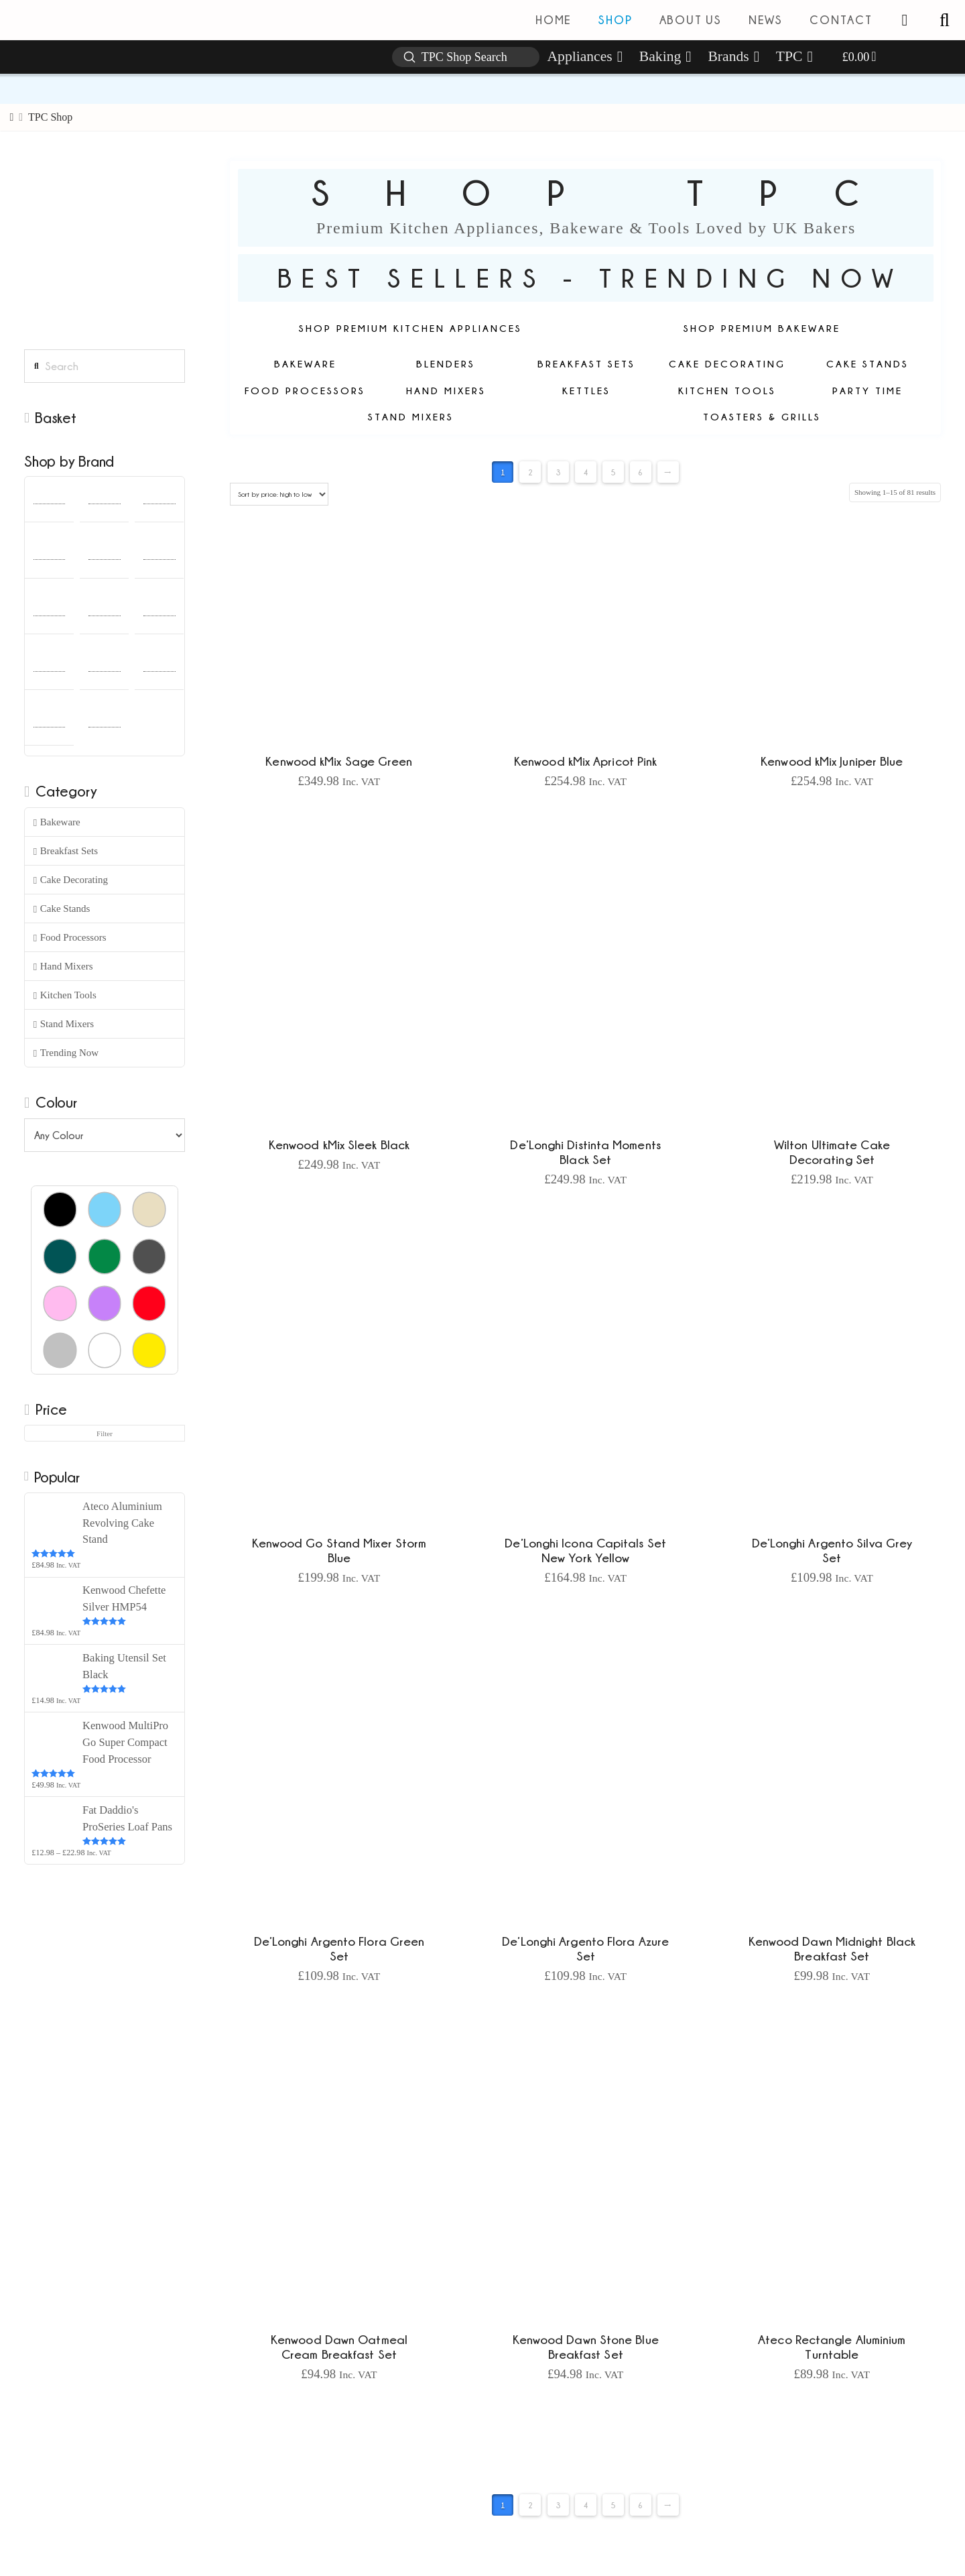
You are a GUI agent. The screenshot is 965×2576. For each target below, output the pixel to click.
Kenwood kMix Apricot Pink (585, 761)
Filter (104, 1433)
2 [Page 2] (530, 472)
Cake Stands (62, 909)
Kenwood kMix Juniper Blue (832, 761)
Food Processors (70, 937)
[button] (944, 20)
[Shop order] (279, 494)
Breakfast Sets (66, 851)
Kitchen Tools (65, 995)
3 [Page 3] (558, 472)
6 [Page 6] (640, 472)
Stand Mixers (64, 1024)
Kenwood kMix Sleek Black (339, 1144)
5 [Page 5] (613, 472)
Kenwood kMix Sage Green (338, 761)
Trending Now (66, 1053)
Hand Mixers (63, 966)
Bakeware (57, 822)
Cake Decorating (71, 880)
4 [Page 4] (585, 472)
